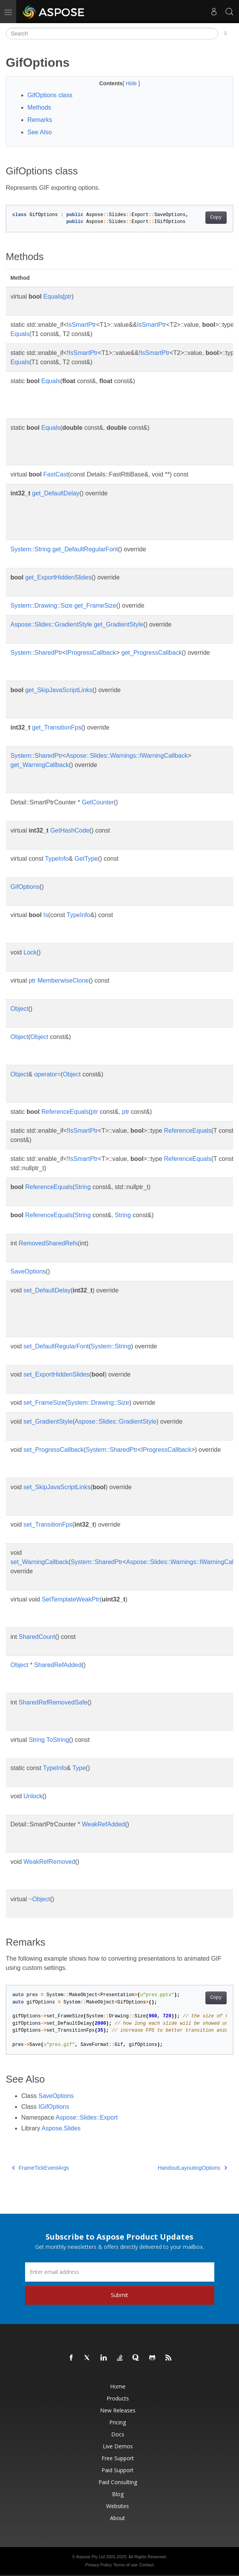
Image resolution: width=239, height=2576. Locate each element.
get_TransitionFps (56, 727)
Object (19, 1008)
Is (45, 915)
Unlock (33, 1796)
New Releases (118, 2410)
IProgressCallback (91, 652)
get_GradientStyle (118, 624)
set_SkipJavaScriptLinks (57, 1487)
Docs (117, 2434)
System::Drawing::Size (41, 605)
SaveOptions (28, 1271)
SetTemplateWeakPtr (71, 1599)
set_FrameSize (44, 1402)
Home (117, 2386)
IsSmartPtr (81, 324)
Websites (117, 2506)
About (117, 2518)
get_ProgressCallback (151, 652)
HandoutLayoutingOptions (192, 2168)
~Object (39, 1899)
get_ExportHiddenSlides (58, 577)
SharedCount (37, 1636)
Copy (216, 217)
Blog (118, 2494)
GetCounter (98, 802)
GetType (86, 858)
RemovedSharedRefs (48, 1243)
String (83, 1187)
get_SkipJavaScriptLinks (58, 690)
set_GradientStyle (48, 1421)
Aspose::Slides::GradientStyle (51, 624)
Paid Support (118, 2470)
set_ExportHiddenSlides (57, 1374)
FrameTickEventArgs (40, 2168)
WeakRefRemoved (49, 1861)
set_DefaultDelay (47, 1290)
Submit (119, 2295)
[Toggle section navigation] (225, 33)
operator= (47, 1074)
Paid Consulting (117, 2482)
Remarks (39, 120)
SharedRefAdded (57, 1665)
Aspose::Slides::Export (87, 2117)
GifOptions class (49, 95)
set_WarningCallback (39, 1562)
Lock (30, 952)
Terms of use (125, 2564)
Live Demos (118, 2446)
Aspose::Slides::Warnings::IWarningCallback (127, 755)
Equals (52, 296)
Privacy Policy (98, 2564)
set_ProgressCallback (54, 1449)
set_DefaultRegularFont (56, 1346)
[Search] (112, 33)
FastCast (55, 474)
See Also (39, 132)
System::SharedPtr (36, 652)
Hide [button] (131, 83)
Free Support (118, 2458)
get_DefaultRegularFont (85, 549)
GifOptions (25, 886)
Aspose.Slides (60, 2128)
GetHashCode (69, 830)
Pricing (117, 2422)
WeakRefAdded (103, 1824)
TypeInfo (57, 858)
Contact (146, 2564)
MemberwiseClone (63, 980)
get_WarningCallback (39, 765)
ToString (57, 1739)
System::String (30, 549)
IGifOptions (53, 2106)
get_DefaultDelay (56, 493)
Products (118, 2398)
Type (79, 1768)
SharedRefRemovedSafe (53, 1702)
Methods (39, 107)
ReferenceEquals (65, 1111)
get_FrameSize (95, 605)
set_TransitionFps (48, 1524)
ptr (68, 296)
